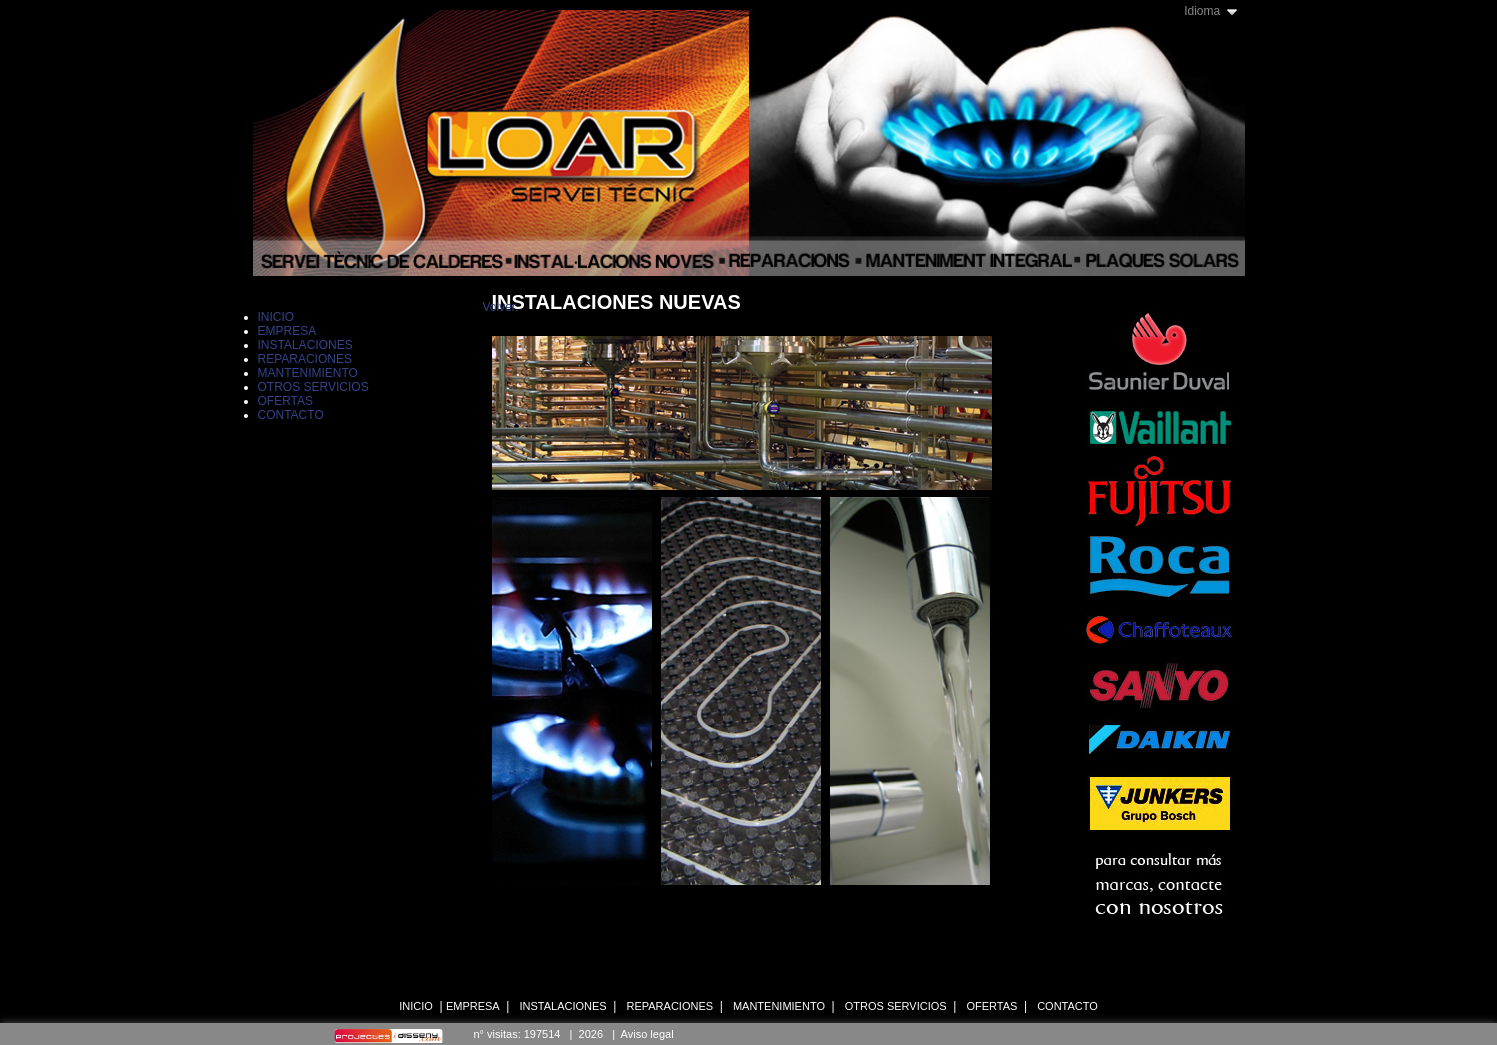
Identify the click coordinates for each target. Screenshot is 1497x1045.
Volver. (501, 307)
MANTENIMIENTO (779, 1006)
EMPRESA (473, 1006)
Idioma (1202, 11)
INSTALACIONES (562, 1006)
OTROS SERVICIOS (896, 1006)
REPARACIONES (669, 1006)
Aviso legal (647, 1034)
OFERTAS (991, 1006)
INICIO (416, 1006)
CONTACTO (1067, 1006)
